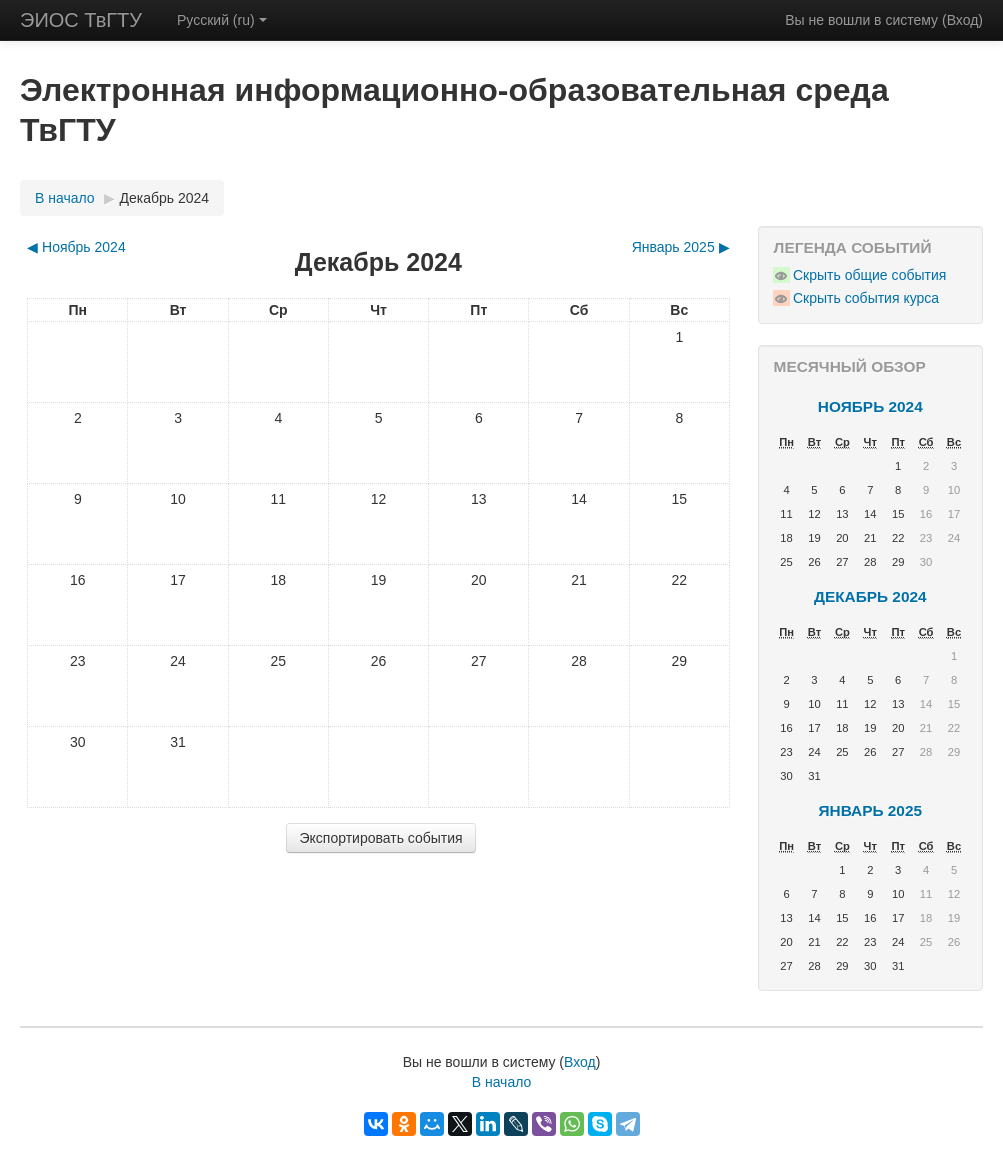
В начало (65, 198)
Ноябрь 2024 (870, 406)
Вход (963, 20)
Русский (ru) (222, 20)
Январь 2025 (870, 810)
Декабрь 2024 (165, 198)
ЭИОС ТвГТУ (81, 20)
